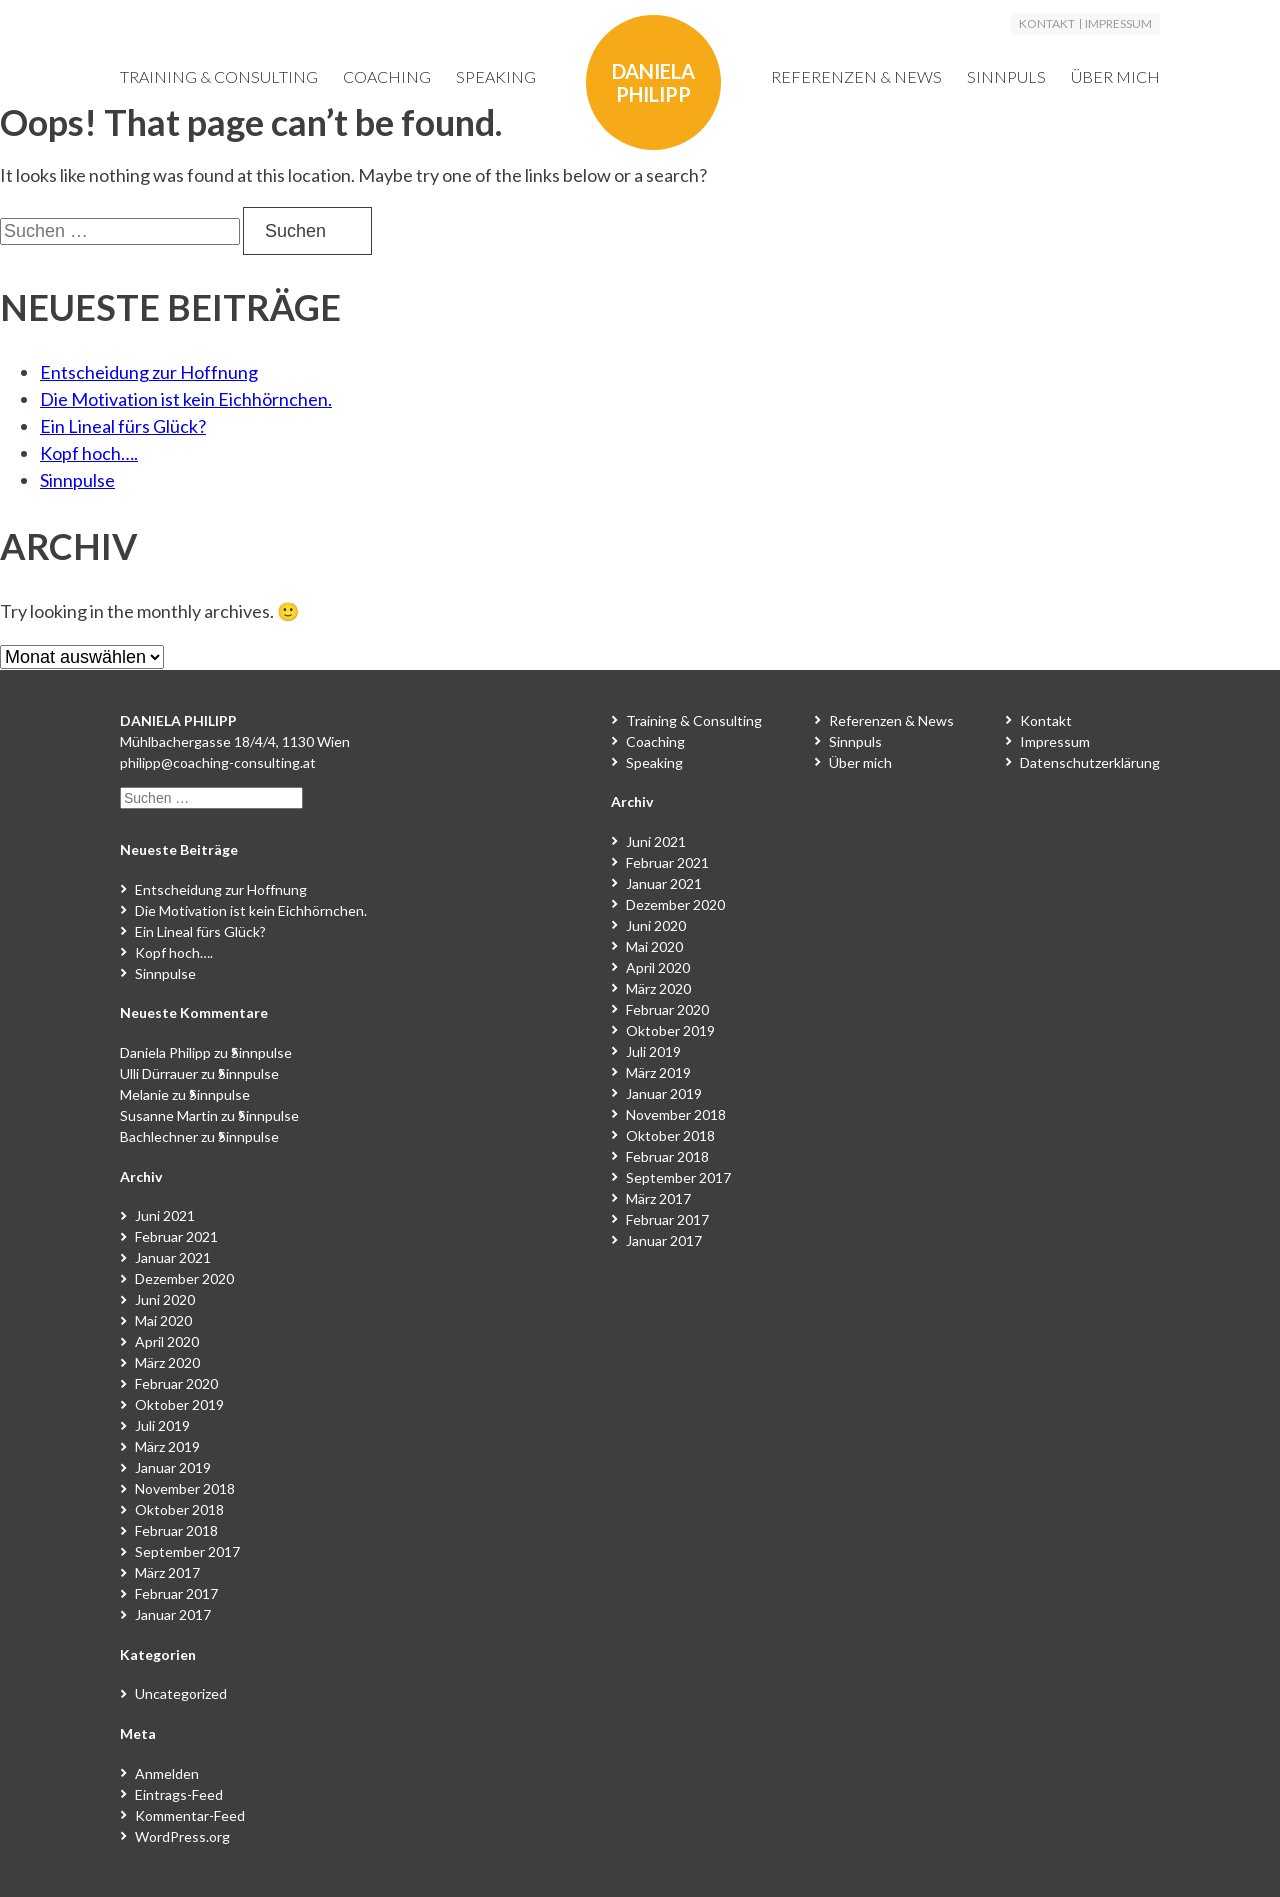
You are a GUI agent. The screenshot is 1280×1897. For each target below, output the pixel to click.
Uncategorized (181, 1693)
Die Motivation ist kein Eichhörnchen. (186, 399)
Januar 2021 (173, 1257)
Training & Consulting (219, 76)
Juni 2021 (165, 1215)
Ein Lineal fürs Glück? (123, 426)
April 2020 (167, 1341)
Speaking (496, 76)
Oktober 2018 (179, 1509)
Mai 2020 (163, 1320)
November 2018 (185, 1488)
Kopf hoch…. (89, 453)
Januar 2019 (173, 1467)
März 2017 (167, 1572)
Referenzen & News (856, 76)
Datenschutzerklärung (1090, 762)
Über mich (1115, 76)
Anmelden (167, 1773)
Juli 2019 (162, 1425)
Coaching (387, 76)
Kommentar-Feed (190, 1815)
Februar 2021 (176, 1236)
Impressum (1118, 24)
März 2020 (167, 1362)
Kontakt (1047, 24)
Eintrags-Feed (179, 1794)
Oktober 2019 (179, 1404)
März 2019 (167, 1446)
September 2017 (187, 1551)
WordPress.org (182, 1836)
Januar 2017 (173, 1614)
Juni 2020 (165, 1299)
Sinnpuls (1006, 76)
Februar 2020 (176, 1383)
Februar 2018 (176, 1530)
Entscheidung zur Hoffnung (149, 372)
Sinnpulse (77, 480)
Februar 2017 (176, 1593)
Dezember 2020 (184, 1278)
